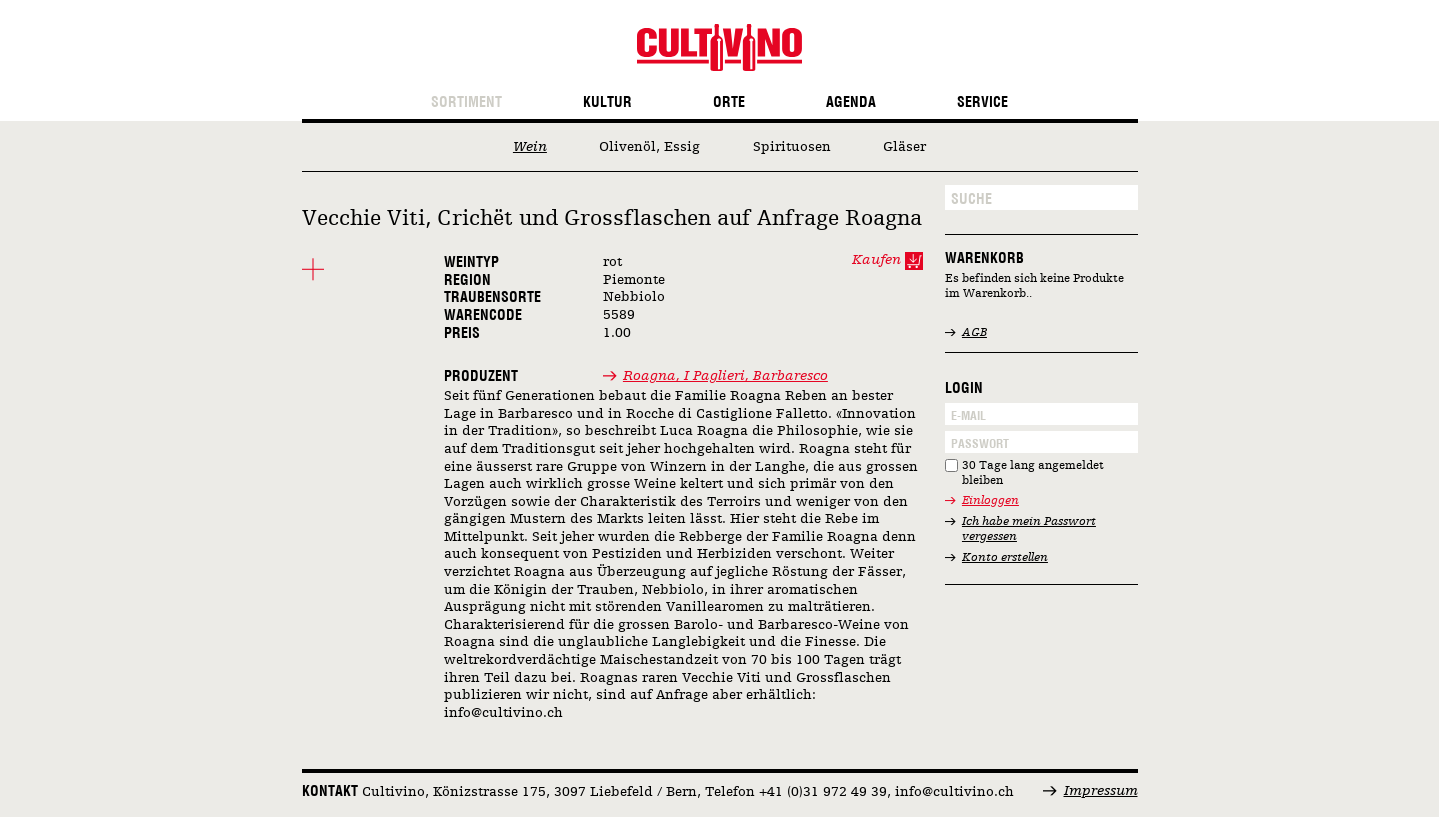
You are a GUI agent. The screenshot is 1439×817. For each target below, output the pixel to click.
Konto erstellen (1005, 558)
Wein (530, 147)
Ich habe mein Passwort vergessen (1029, 529)
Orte (729, 102)
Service (982, 102)
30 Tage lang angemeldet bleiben (1033, 473)
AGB (974, 333)
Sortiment (466, 102)
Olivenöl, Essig (649, 147)
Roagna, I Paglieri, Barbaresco (725, 376)
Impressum (1101, 791)
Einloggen (990, 501)
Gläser (904, 147)
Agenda (851, 102)
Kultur (607, 102)
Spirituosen (792, 147)
